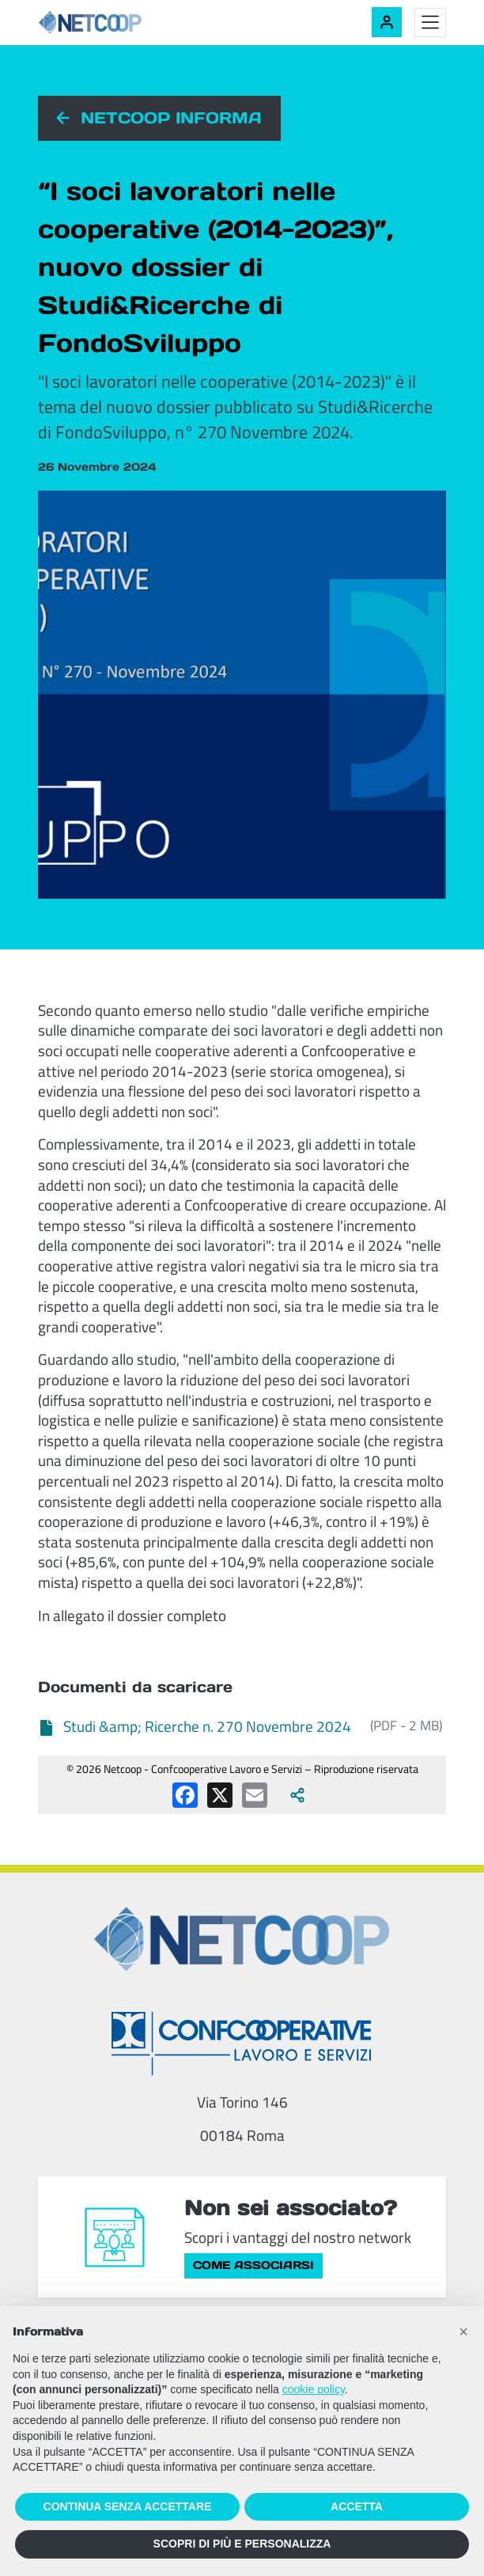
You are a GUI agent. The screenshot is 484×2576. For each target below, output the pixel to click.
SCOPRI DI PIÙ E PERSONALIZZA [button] (242, 2543)
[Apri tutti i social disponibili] (297, 1795)
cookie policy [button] (313, 2389)
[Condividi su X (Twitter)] (220, 1795)
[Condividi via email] (254, 1795)
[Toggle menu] (430, 22)
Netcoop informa (171, 118)
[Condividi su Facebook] (185, 1795)
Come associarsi (253, 2265)
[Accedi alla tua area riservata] (387, 22)
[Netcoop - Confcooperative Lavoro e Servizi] (125, 22)
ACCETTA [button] (357, 2506)
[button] (463, 2331)
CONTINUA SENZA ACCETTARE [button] (127, 2506)
